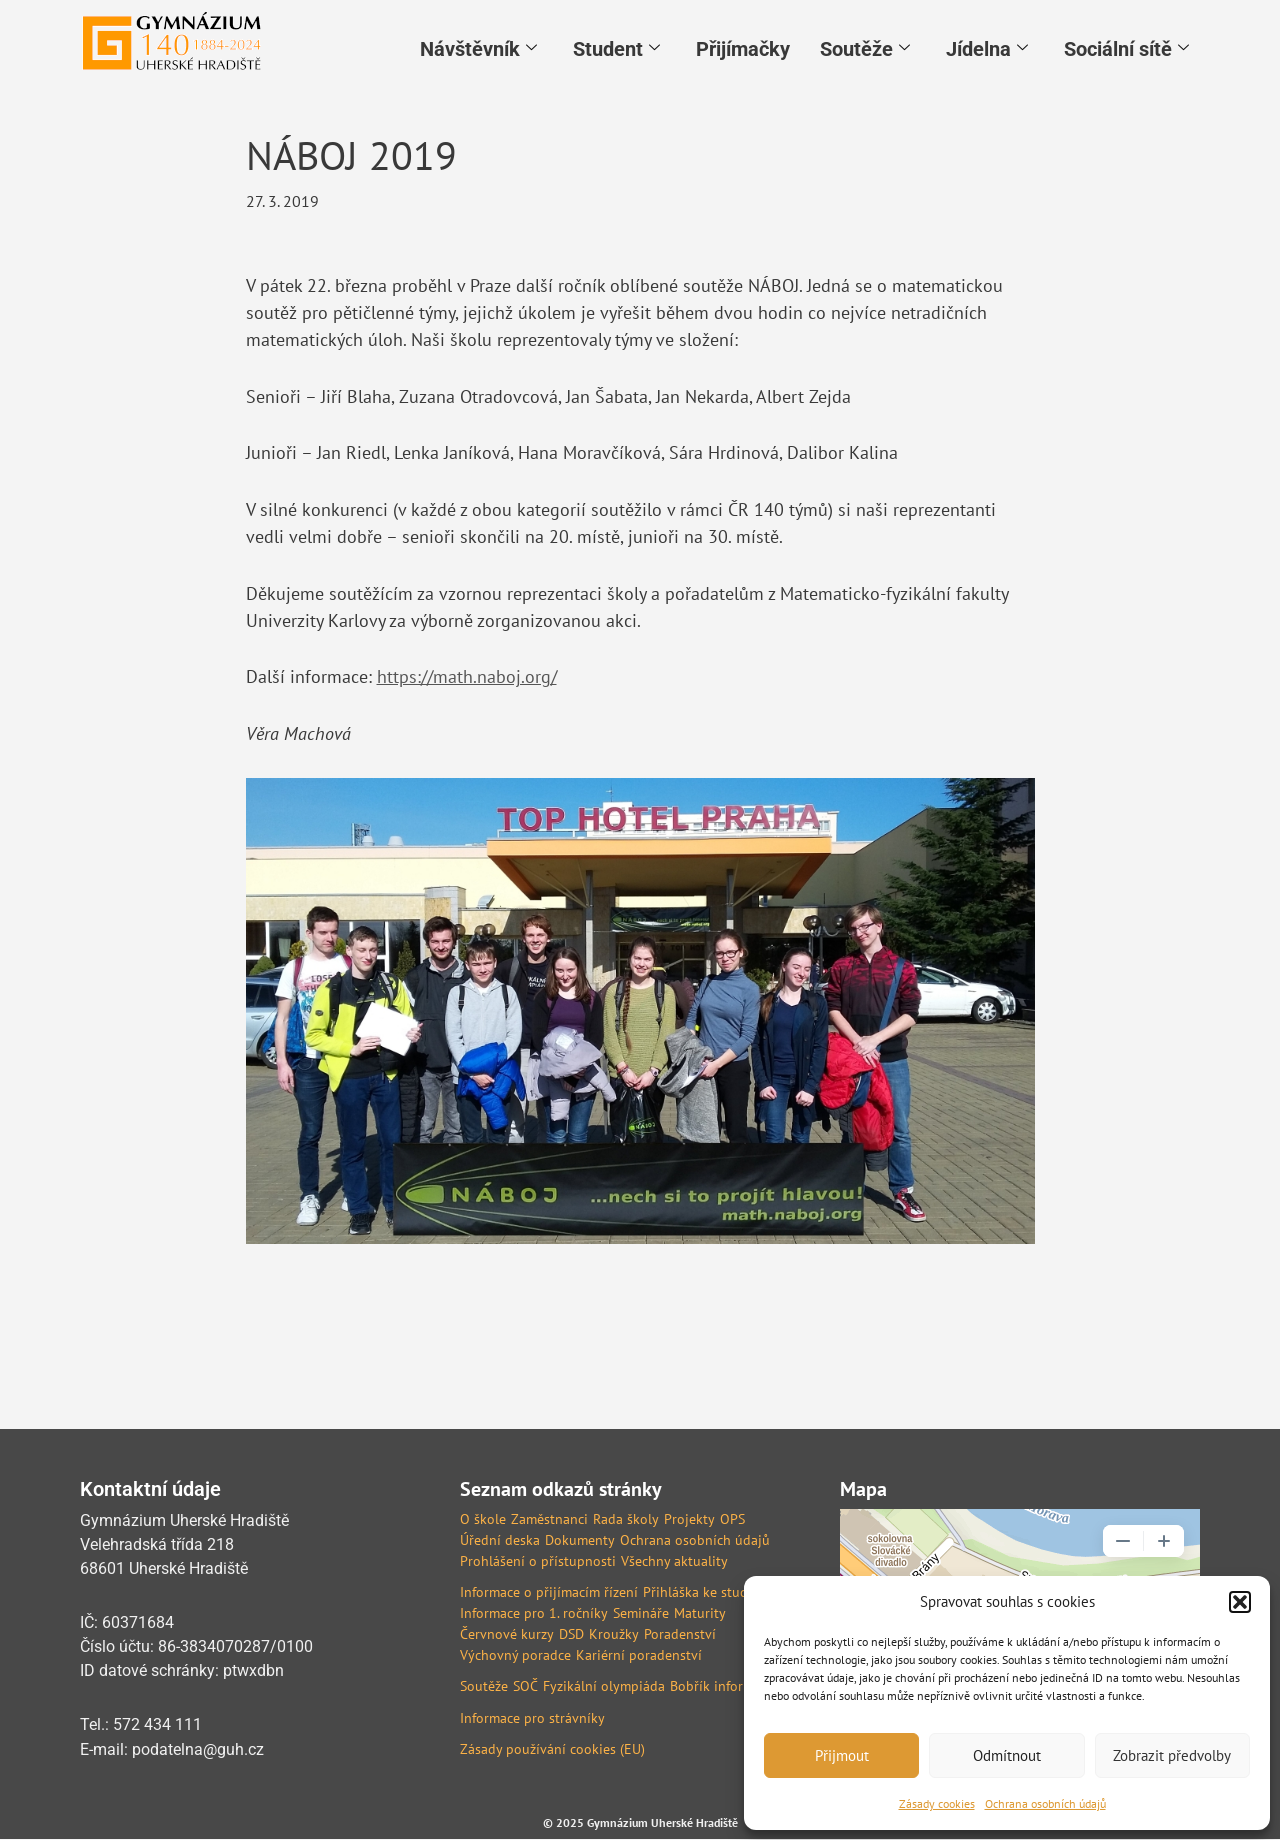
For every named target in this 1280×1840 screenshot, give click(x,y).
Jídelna (987, 47)
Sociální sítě (1126, 47)
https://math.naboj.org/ (467, 679)
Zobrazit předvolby (1172, 1755)
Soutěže (865, 47)
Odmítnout (1007, 1755)
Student (616, 47)
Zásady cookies (937, 1803)
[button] (1240, 1602)
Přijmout (842, 1755)
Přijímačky (743, 47)
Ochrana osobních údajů (1045, 1803)
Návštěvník (478, 47)
